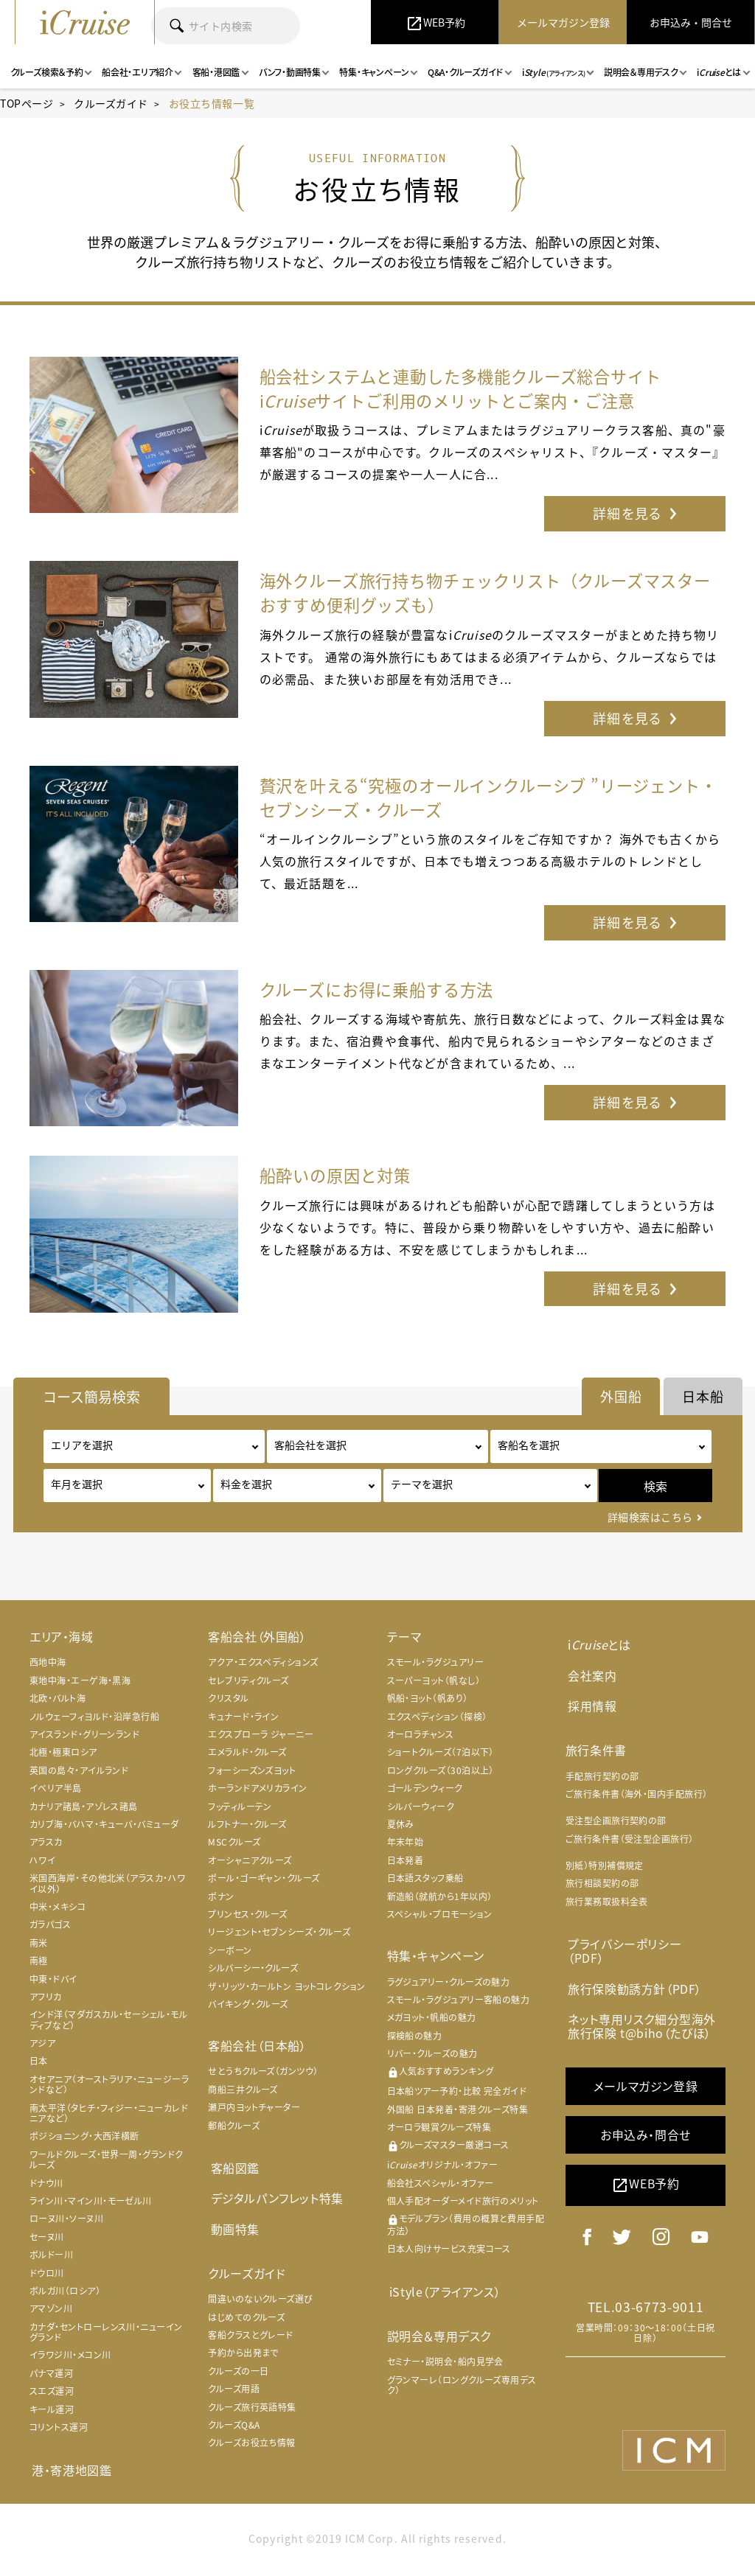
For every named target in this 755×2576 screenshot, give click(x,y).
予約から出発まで (243, 2353)
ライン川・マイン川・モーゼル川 (90, 2206)
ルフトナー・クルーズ (247, 1829)
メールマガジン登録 (645, 2067)
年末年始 (405, 1847)
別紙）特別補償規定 (605, 1865)
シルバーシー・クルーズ (253, 1973)
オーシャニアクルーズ (250, 1864)
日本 (38, 2066)
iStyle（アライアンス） (442, 2295)
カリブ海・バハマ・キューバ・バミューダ (104, 1829)
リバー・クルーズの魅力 (432, 2058)
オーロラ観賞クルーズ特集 (439, 2132)
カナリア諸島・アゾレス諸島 (83, 1811)
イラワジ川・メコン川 (70, 2360)
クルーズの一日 (238, 2371)
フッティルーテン (240, 1811)
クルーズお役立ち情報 (252, 2443)
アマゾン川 (50, 2313)
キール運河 (51, 2413)
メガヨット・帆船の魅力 (431, 2022)
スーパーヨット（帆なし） (433, 1685)
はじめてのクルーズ (246, 2317)
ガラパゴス (50, 1929)
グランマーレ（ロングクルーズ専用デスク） (462, 2388)
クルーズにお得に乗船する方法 (387, 994)
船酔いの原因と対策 (342, 1180)
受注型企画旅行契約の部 (616, 1820)
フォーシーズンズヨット (252, 1774)
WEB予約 (645, 2166)
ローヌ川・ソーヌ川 (66, 2223)
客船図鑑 (232, 2172)
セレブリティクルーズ (248, 1685)
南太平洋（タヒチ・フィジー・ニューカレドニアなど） (108, 2117)
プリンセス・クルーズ (248, 1919)
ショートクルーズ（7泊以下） (440, 1757)
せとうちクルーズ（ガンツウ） (263, 2076)
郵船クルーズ (234, 2130)
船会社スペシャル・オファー (440, 2187)
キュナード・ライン (243, 1721)
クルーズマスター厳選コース (448, 2150)
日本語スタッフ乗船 (425, 1883)
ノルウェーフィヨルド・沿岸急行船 (94, 1721)
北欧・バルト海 (57, 1703)
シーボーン (229, 1954)
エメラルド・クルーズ (247, 1757)
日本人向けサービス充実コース (449, 2254)
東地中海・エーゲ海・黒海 (80, 1685)
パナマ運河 (51, 2378)
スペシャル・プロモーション (440, 1919)
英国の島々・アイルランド (78, 1774)
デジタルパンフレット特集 (274, 2201)
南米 (38, 1947)
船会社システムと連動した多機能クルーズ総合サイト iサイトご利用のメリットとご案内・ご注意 (488, 388)
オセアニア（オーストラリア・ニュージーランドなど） (109, 2089)
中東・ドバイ (53, 1983)
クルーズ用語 (234, 2388)
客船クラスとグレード (250, 2335)
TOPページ (26, 103)
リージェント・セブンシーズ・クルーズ (279, 1937)
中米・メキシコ (57, 1912)
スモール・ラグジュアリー (435, 1667)
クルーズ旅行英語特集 (252, 2407)
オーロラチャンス (420, 1739)
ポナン (221, 1900)
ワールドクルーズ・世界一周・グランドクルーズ (106, 2164)
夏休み (400, 1829)
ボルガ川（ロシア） (64, 2296)
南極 (38, 1965)
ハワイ (42, 1864)
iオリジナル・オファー (442, 2170)
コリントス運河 (58, 2432)
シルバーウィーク (421, 1811)
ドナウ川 (46, 2187)
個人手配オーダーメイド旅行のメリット (463, 2206)
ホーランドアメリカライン (257, 1793)
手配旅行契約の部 (602, 1776)
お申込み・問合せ (645, 2115)
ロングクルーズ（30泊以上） (440, 1774)
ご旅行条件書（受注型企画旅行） (630, 1839)
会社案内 (590, 1677)
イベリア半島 (55, 1793)
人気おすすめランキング (440, 2077)
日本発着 (405, 1864)
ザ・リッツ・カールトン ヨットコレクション (286, 1990)
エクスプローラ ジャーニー (260, 1739)
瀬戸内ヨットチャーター (254, 2112)
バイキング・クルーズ (248, 2009)
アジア (42, 2048)
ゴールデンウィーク (425, 1793)
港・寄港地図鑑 (69, 2473)
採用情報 (590, 1706)
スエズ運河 (51, 2396)
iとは (597, 1649)
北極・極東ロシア (63, 1757)
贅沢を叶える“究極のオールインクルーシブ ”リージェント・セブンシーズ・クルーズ (490, 800)
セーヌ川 (46, 2241)
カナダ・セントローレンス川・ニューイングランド (106, 2336)
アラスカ (46, 1847)
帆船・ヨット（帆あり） (427, 1703)
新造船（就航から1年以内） (440, 1900)
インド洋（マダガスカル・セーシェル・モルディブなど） (108, 2024)
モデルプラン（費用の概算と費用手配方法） (466, 2230)
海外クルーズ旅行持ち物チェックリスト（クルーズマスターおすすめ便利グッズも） (488, 593)
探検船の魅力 (414, 2040)
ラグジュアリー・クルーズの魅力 (448, 1986)
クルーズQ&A (234, 2425)
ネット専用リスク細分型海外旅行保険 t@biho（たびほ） (640, 2008)
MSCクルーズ (234, 1847)
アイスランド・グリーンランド (84, 1739)
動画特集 (232, 2229)
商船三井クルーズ (243, 2094)
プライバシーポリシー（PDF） (640, 1943)
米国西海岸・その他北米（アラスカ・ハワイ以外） (107, 1888)
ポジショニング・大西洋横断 (84, 2141)
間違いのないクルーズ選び (260, 2299)
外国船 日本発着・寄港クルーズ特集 (458, 2114)
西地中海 (47, 1667)
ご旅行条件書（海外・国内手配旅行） (637, 1794)
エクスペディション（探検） (437, 1721)
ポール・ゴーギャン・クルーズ (263, 1883)
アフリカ (45, 2001)
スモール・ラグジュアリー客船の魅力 (458, 2004)
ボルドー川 (51, 2259)
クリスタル (228, 1703)
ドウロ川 (46, 2277)
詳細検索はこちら (650, 1522)
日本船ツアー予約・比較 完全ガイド (457, 2096)
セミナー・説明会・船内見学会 (445, 2365)
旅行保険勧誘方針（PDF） (633, 1972)
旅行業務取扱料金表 (607, 1901)
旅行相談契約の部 (602, 1884)
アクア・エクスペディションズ (263, 1667)
